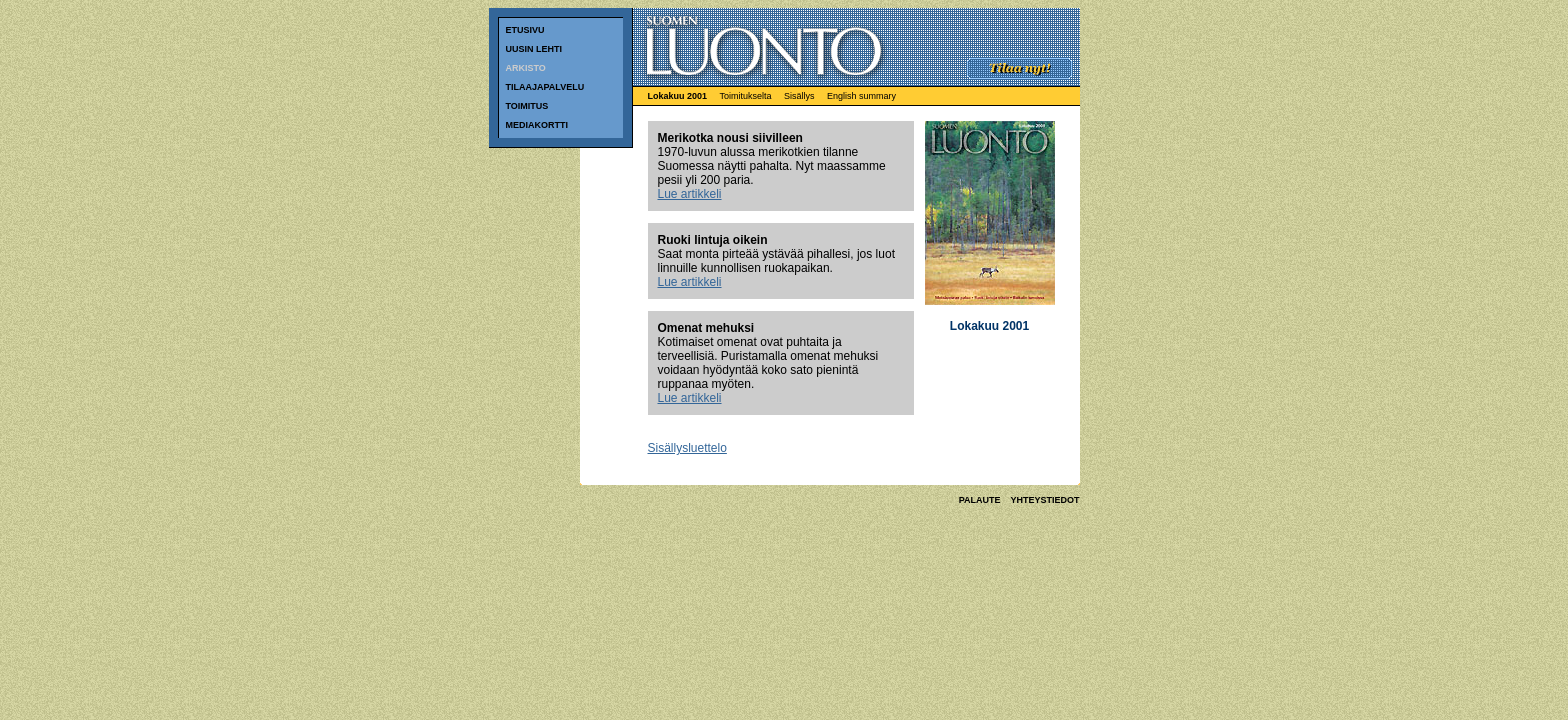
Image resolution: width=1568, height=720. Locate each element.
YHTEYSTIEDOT (1044, 500)
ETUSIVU (525, 30)
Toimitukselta (745, 96)
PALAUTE (980, 500)
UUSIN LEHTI (534, 49)
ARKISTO (560, 72)
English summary (861, 96)
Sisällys (799, 96)
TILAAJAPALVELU (545, 87)
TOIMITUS (527, 106)
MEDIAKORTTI (537, 125)
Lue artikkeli (690, 194)
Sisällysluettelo (687, 448)
